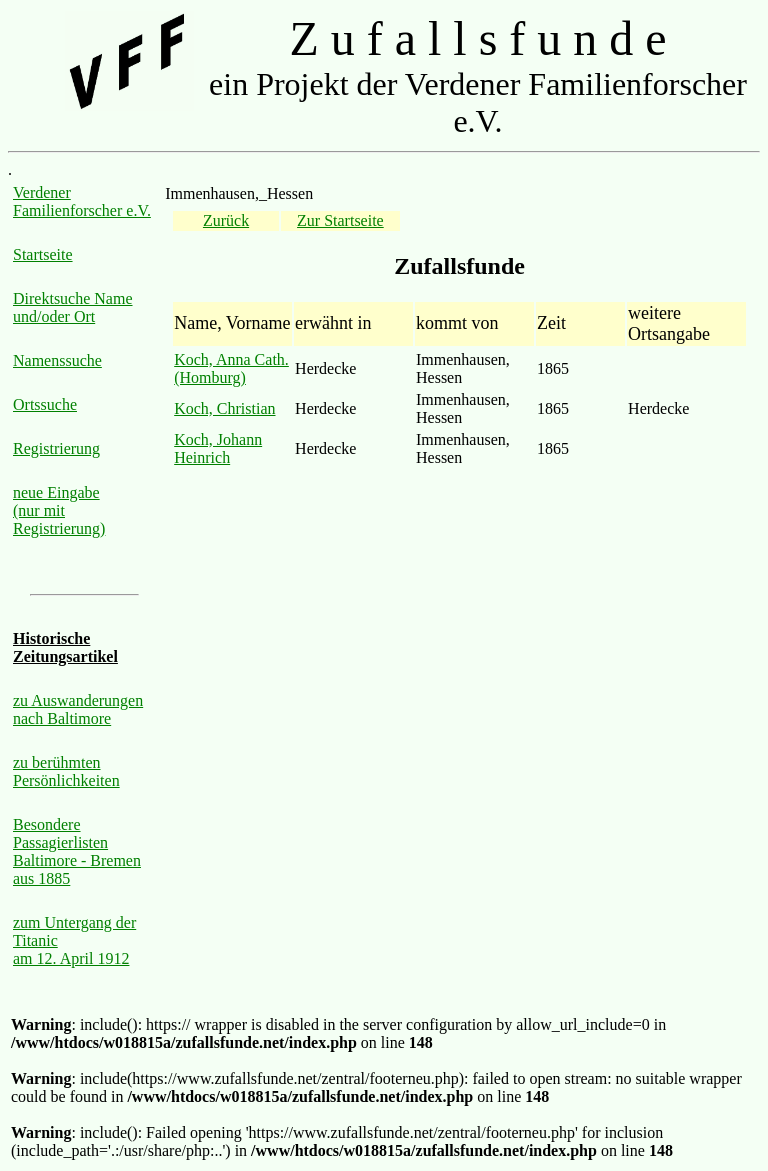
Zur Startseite (340, 220)
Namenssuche (57, 360)
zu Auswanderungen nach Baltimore (78, 709)
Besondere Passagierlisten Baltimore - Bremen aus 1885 (77, 851)
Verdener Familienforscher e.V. (82, 201)
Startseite (43, 254)
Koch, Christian (224, 408)
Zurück (226, 220)
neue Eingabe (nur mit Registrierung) (59, 510)
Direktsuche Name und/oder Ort (73, 307)
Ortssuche (45, 404)
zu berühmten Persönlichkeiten (66, 771)
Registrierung (56, 448)
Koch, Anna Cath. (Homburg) (231, 368)
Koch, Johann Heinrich (218, 448)
